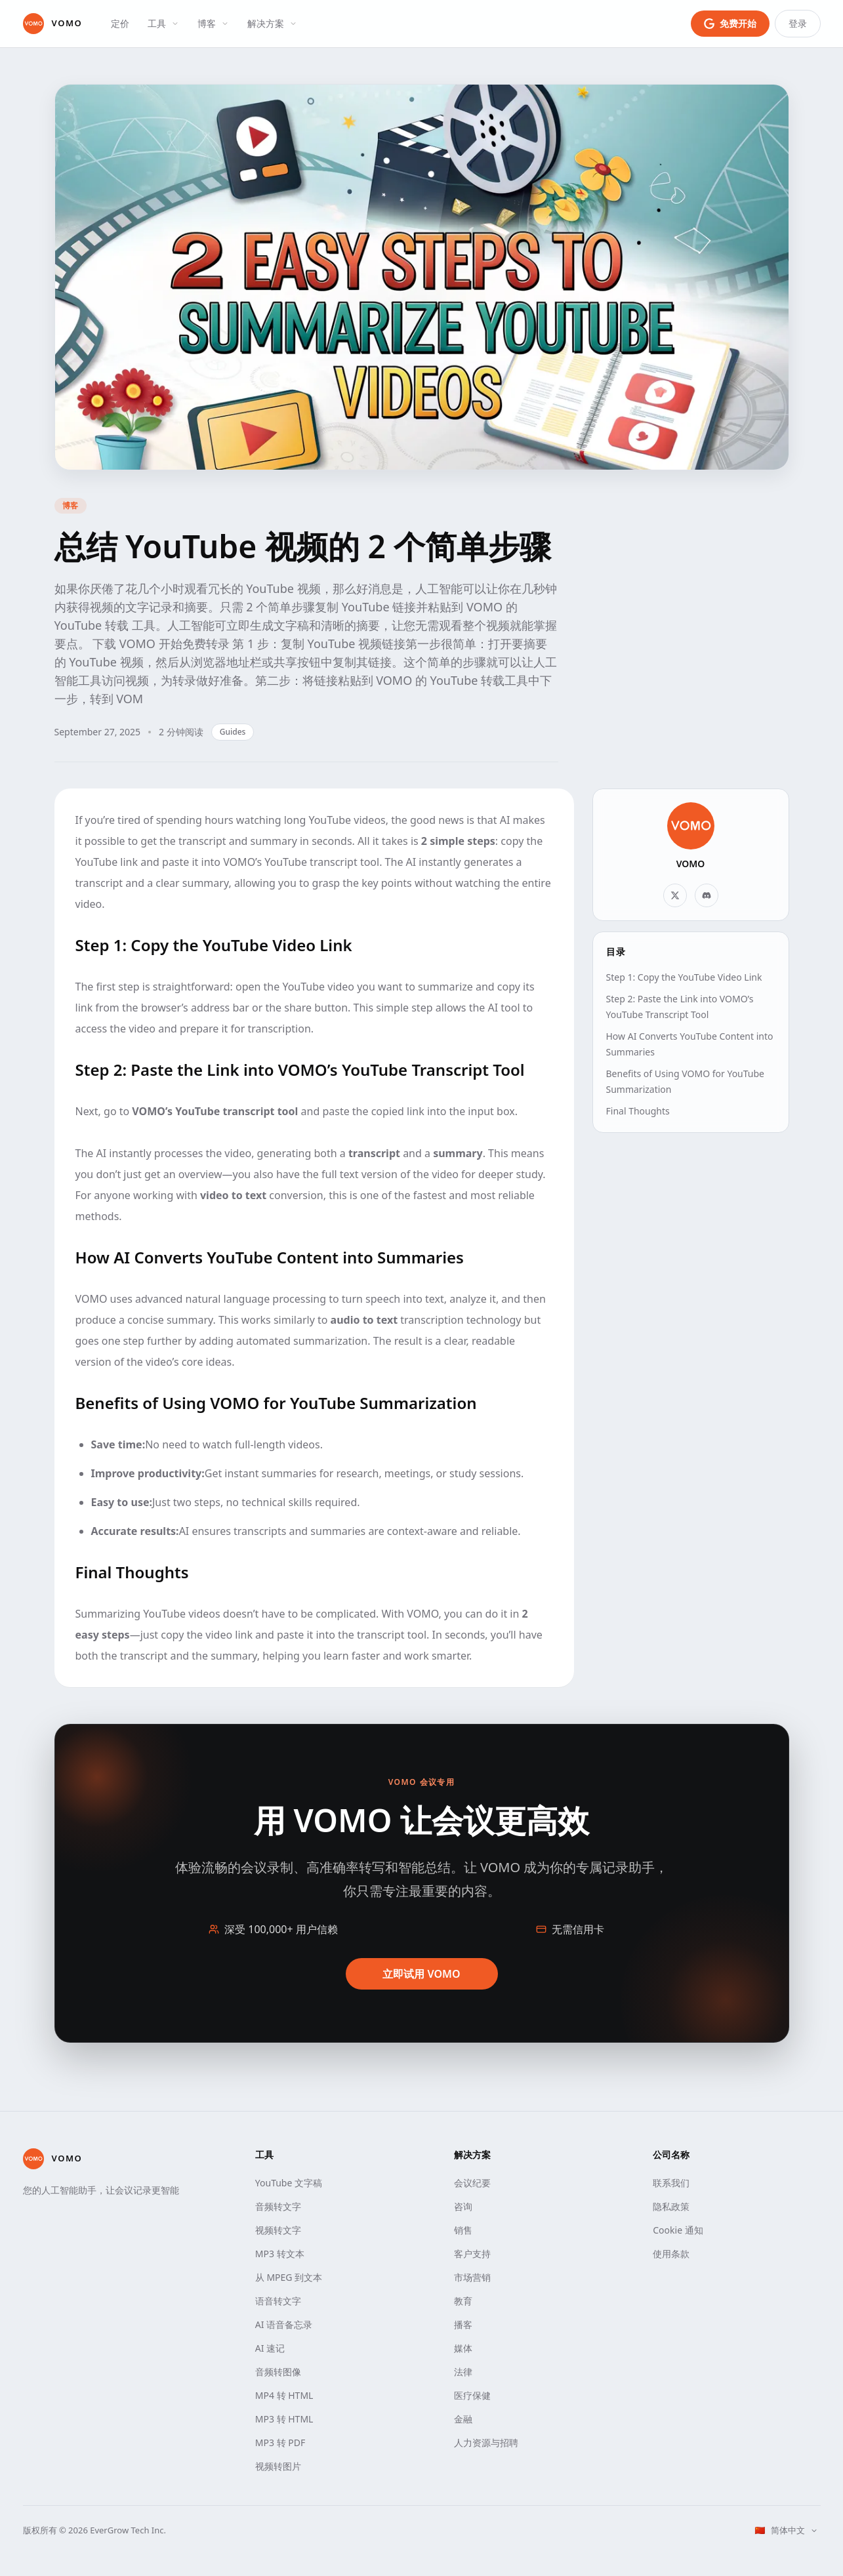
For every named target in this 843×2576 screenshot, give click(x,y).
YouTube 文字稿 (288, 2183)
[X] (675, 895)
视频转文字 (278, 2230)
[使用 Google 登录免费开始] (730, 23)
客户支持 (472, 2253)
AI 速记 (270, 2348)
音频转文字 (278, 2206)
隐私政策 (671, 2206)
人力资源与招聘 (486, 2442)
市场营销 (472, 2277)
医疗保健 (472, 2395)
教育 (463, 2301)
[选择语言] (786, 2531)
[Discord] (706, 895)
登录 (798, 23)
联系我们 (671, 2183)
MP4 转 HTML (284, 2395)
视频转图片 (278, 2466)
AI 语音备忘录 (283, 2324)
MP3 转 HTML (284, 2419)
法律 (463, 2371)
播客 (463, 2324)
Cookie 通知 (678, 2230)
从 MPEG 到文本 (288, 2277)
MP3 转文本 (279, 2253)
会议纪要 (472, 2183)
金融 (463, 2419)
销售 (463, 2230)
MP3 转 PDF (280, 2442)
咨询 (463, 2206)
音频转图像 (278, 2371)
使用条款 (671, 2253)
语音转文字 (278, 2301)
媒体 (463, 2348)
